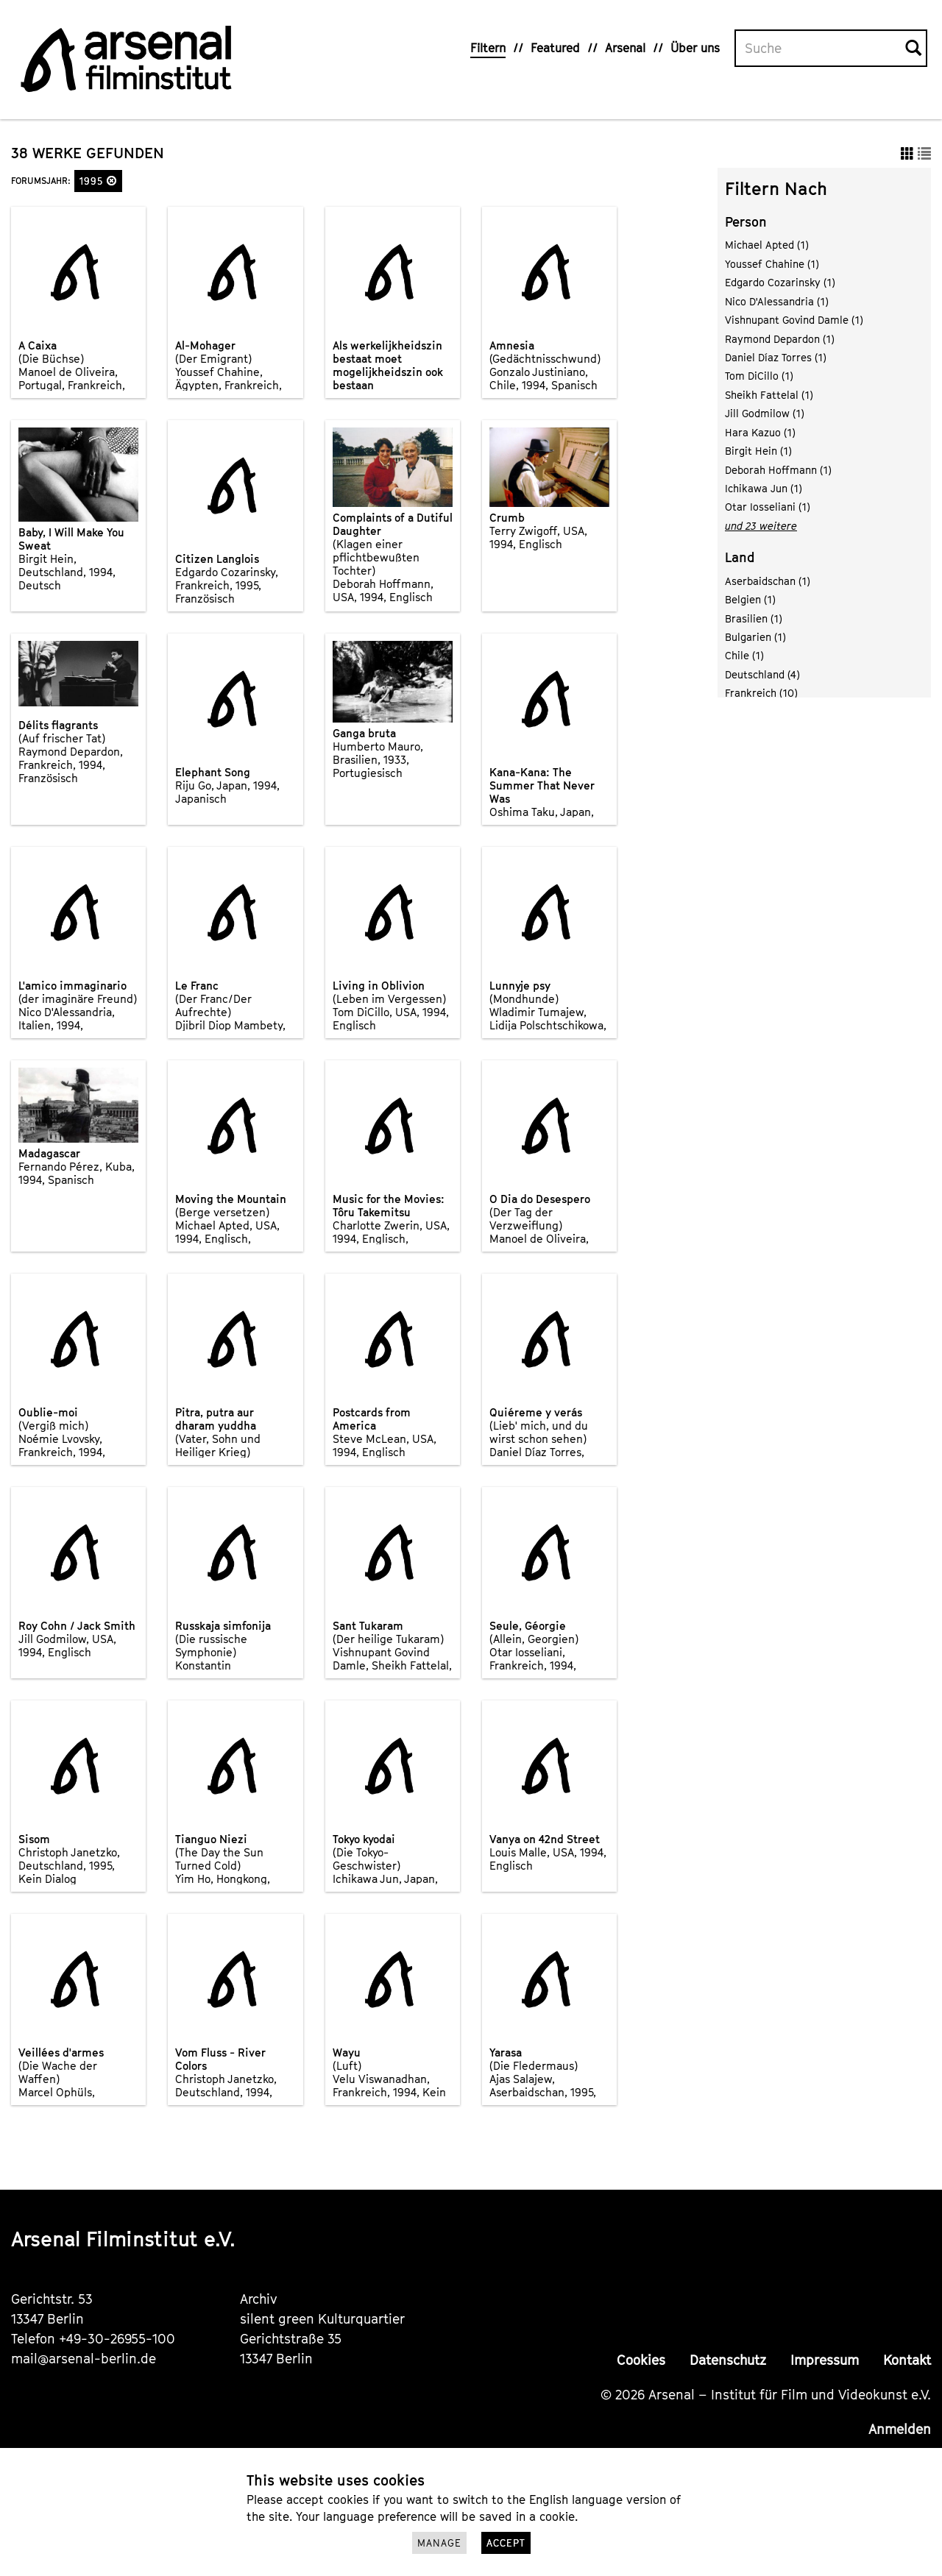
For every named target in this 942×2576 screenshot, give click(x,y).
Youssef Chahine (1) (772, 264)
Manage (439, 2543)
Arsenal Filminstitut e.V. (123, 2239)
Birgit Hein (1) (758, 450)
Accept (505, 2543)
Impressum (824, 2360)
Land (740, 557)
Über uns (695, 47)
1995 (98, 181)
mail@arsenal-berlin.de (83, 2358)
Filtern (488, 47)
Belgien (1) (750, 599)
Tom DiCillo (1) (759, 375)
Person (746, 222)
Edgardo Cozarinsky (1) (780, 282)
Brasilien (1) (753, 618)
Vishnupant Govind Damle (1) (794, 319)
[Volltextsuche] (821, 48)
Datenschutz (728, 2360)
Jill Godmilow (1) (764, 413)
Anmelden (899, 2429)
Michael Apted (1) (767, 244)
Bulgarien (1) (755, 637)
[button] (112, 180)
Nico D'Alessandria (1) (777, 301)
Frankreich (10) (761, 692)
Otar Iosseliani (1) (767, 506)
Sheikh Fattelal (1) (769, 394)
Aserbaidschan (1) (767, 581)
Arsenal (625, 47)
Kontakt (907, 2360)
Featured (555, 47)
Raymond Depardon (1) (780, 339)
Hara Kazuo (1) (760, 432)
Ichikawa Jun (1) (763, 488)
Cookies (641, 2360)
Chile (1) (744, 655)
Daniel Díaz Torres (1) (775, 357)
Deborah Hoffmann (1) (778, 470)
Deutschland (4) (762, 674)
